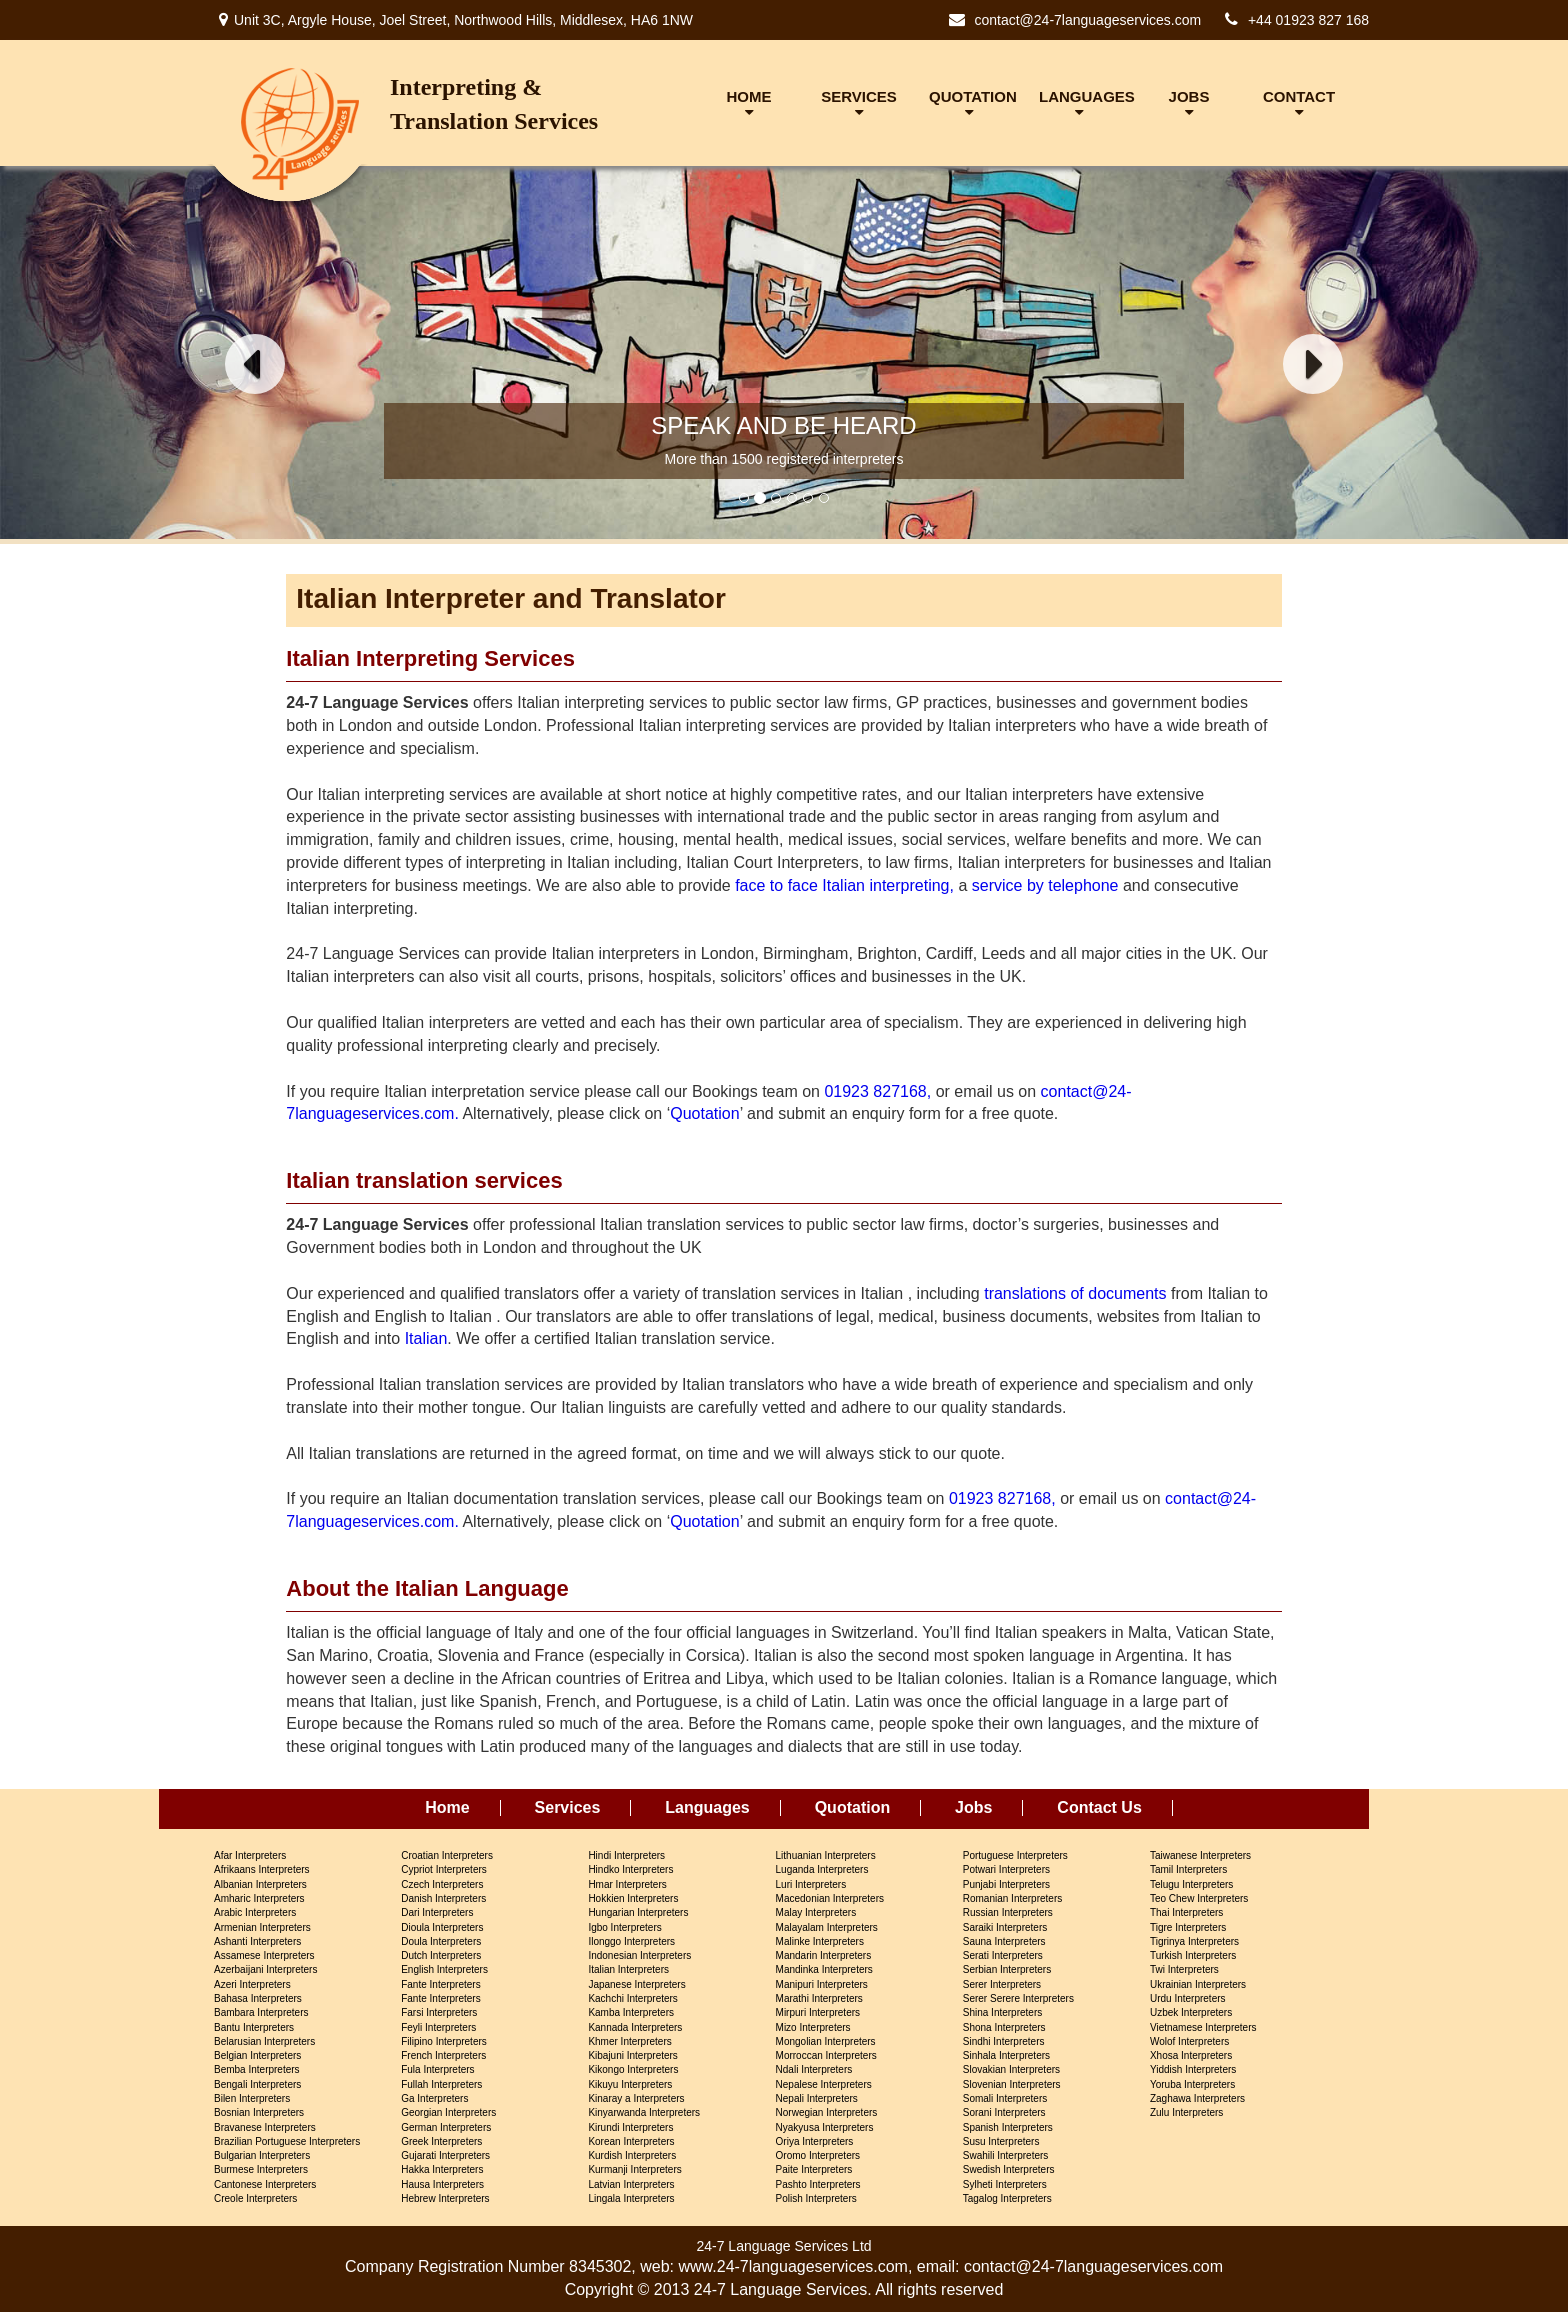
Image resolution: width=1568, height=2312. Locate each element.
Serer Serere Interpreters (1018, 1998)
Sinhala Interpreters (1006, 2055)
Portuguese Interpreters (1015, 1855)
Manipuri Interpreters (822, 1984)
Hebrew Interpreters (445, 2198)
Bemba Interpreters (257, 2069)
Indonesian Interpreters (639, 1955)
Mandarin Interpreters (824, 1955)
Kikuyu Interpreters (630, 2084)
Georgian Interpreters (448, 2112)
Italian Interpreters (628, 1969)
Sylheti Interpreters (1005, 2184)
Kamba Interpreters (631, 2012)
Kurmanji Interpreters (634, 2169)
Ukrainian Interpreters (1198, 1984)
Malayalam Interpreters (827, 1927)
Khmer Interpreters (629, 2041)
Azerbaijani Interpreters (265, 1969)
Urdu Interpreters (1188, 1998)
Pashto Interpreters (818, 2184)
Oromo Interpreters (818, 2155)
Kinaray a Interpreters (636, 2098)
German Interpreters (446, 2127)
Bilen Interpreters (252, 2098)
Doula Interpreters (441, 1941)
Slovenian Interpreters (1012, 2084)
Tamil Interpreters (1188, 1869)
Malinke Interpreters (820, 1941)
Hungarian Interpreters (638, 1912)
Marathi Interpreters (819, 1998)
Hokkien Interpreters (633, 1898)
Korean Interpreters (631, 2141)
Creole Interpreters (255, 2198)
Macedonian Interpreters (830, 1898)
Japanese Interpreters (636, 1984)
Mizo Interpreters (813, 2027)
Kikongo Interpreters (633, 2069)
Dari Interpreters (437, 1912)
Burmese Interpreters (261, 2169)
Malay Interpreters (816, 1912)
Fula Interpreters (437, 2069)
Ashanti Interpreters (257, 1941)
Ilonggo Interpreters (631, 1941)
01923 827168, (877, 1091)
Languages (707, 1807)
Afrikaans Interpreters (262, 1869)
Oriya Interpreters (815, 2141)
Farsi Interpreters (439, 2012)
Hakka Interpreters (442, 2169)
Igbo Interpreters (624, 1927)
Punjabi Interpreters (1006, 1884)
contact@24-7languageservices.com (1087, 20)
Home (447, 1807)
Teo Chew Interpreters (1199, 1898)
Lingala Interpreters (631, 2198)
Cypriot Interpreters (444, 1869)
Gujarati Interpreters (445, 2155)
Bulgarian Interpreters (262, 2155)
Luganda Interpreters (822, 1869)
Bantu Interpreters (254, 2027)
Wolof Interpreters (1189, 2041)
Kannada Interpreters (635, 2027)
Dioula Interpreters (442, 1927)
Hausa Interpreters (442, 2184)
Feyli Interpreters (438, 2027)
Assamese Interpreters (264, 1955)
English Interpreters (444, 1969)
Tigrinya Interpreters (1194, 1941)
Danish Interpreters (443, 1898)
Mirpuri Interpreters (818, 2012)
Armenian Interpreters (262, 1927)
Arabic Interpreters (255, 1912)
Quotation (704, 1113)
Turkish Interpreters (1193, 1955)
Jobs (973, 1807)
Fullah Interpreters (441, 2084)
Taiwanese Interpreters (1200, 1855)
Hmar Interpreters (627, 1884)
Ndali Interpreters (814, 2069)
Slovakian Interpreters (1011, 2069)
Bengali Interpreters (257, 2084)
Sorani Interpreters (1004, 2112)
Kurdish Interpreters (632, 2155)
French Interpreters (443, 2055)
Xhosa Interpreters (1191, 2055)
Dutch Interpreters (441, 1955)
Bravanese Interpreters (265, 2127)
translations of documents (1075, 1293)
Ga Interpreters (434, 2098)
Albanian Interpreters (260, 1884)
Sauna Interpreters (1004, 1941)
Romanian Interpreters (1013, 1898)
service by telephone (1045, 885)
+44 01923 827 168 (1308, 20)
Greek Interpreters (441, 2141)
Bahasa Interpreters (258, 1998)
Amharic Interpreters (259, 1898)
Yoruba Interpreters (1192, 2084)
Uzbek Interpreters (1191, 2012)
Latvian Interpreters (631, 2184)
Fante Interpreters (440, 1984)
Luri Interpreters (811, 1884)
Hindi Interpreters (626, 1855)
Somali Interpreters (1005, 2098)
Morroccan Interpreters (826, 2055)
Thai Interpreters (1186, 1912)
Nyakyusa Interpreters (825, 2127)
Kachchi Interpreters (633, 1998)
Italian (426, 1338)
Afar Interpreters (250, 1855)
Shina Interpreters (1003, 2012)
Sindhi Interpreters (1004, 2041)
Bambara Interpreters (261, 2012)
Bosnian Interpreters (259, 2112)
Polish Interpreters (816, 2198)
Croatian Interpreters (447, 1855)
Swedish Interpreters (1009, 2169)
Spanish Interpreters (1008, 2127)
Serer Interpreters (1002, 1984)
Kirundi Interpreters (630, 2127)
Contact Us (1099, 1807)
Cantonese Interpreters (265, 2184)
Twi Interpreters (1184, 1969)
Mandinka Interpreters (824, 1969)
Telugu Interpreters (1191, 1884)
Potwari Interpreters (1006, 1869)
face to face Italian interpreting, (844, 885)
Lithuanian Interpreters (826, 1855)
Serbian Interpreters (1007, 1969)
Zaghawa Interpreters (1197, 2098)
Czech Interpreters (442, 1884)
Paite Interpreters (814, 2169)
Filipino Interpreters (444, 2041)
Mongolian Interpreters (826, 2041)
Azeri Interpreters (252, 1984)
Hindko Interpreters (630, 1869)
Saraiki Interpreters (1005, 1927)
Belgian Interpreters (257, 2055)
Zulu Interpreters (1186, 2112)
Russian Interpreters (1008, 1912)
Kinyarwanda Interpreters (644, 2112)
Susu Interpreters (1001, 2141)
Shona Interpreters (1004, 2027)
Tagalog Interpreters (1007, 2198)
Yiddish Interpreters (1193, 2069)
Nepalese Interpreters (824, 2084)
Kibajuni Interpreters (633, 2055)
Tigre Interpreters (1188, 1927)
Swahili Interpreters (1006, 2155)
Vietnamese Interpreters (1203, 2027)
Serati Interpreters (1003, 1955)
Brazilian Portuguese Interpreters (287, 2141)
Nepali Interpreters (817, 2098)
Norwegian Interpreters (827, 2112)
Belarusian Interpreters (264, 2041)
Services (568, 1807)
